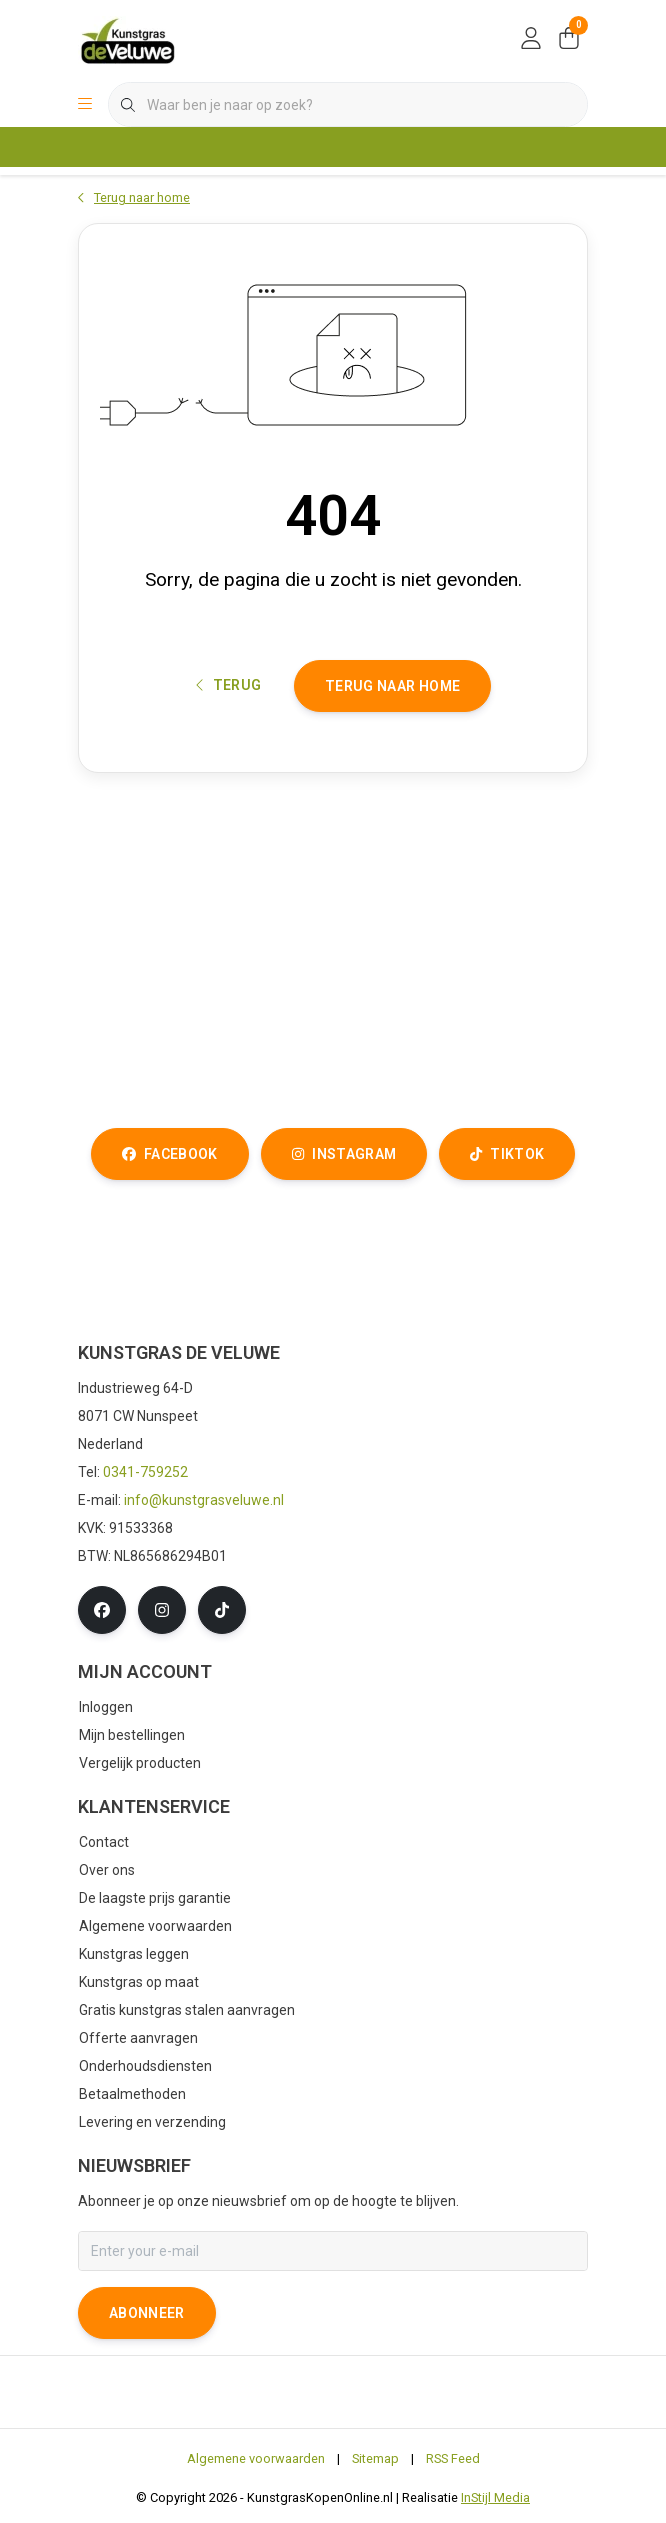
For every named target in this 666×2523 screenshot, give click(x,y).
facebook (170, 1154)
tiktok (507, 1154)
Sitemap (375, 2458)
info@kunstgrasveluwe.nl (204, 1500)
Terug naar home (392, 686)
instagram (344, 1154)
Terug (229, 685)
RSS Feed (453, 2458)
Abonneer (147, 2313)
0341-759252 (145, 1472)
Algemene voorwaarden (256, 2458)
